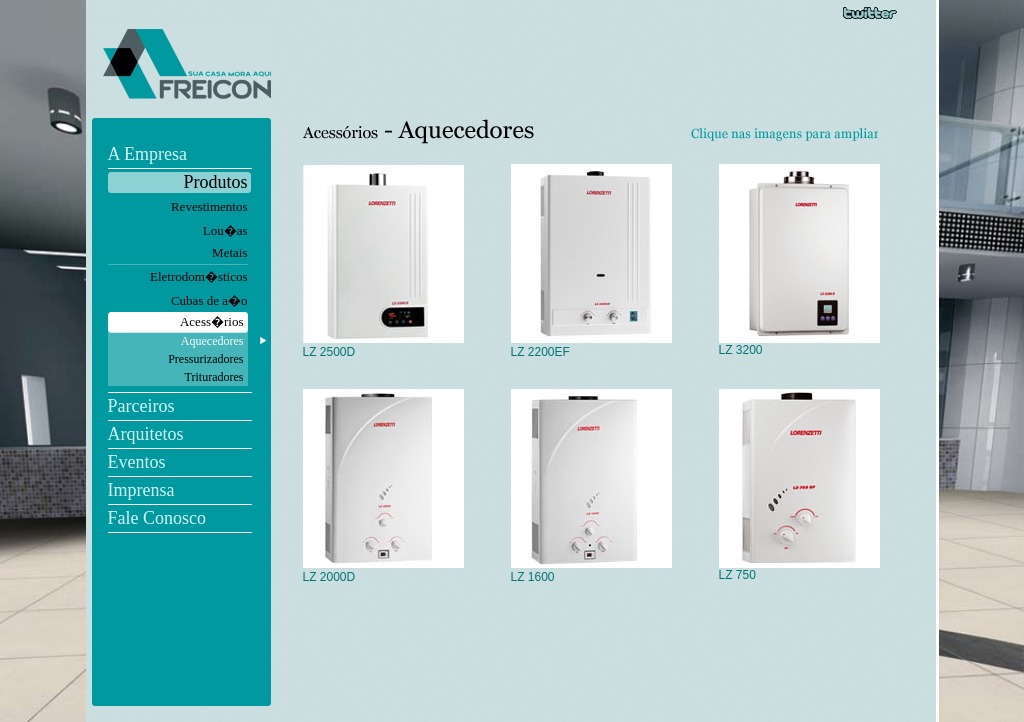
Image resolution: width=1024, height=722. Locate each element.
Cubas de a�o (209, 300)
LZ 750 (799, 569)
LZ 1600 (591, 571)
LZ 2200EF (591, 346)
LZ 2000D (383, 571)
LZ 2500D (383, 346)
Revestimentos (209, 206)
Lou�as (225, 230)
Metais (229, 252)
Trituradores (214, 377)
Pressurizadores (205, 359)
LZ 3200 (799, 344)
